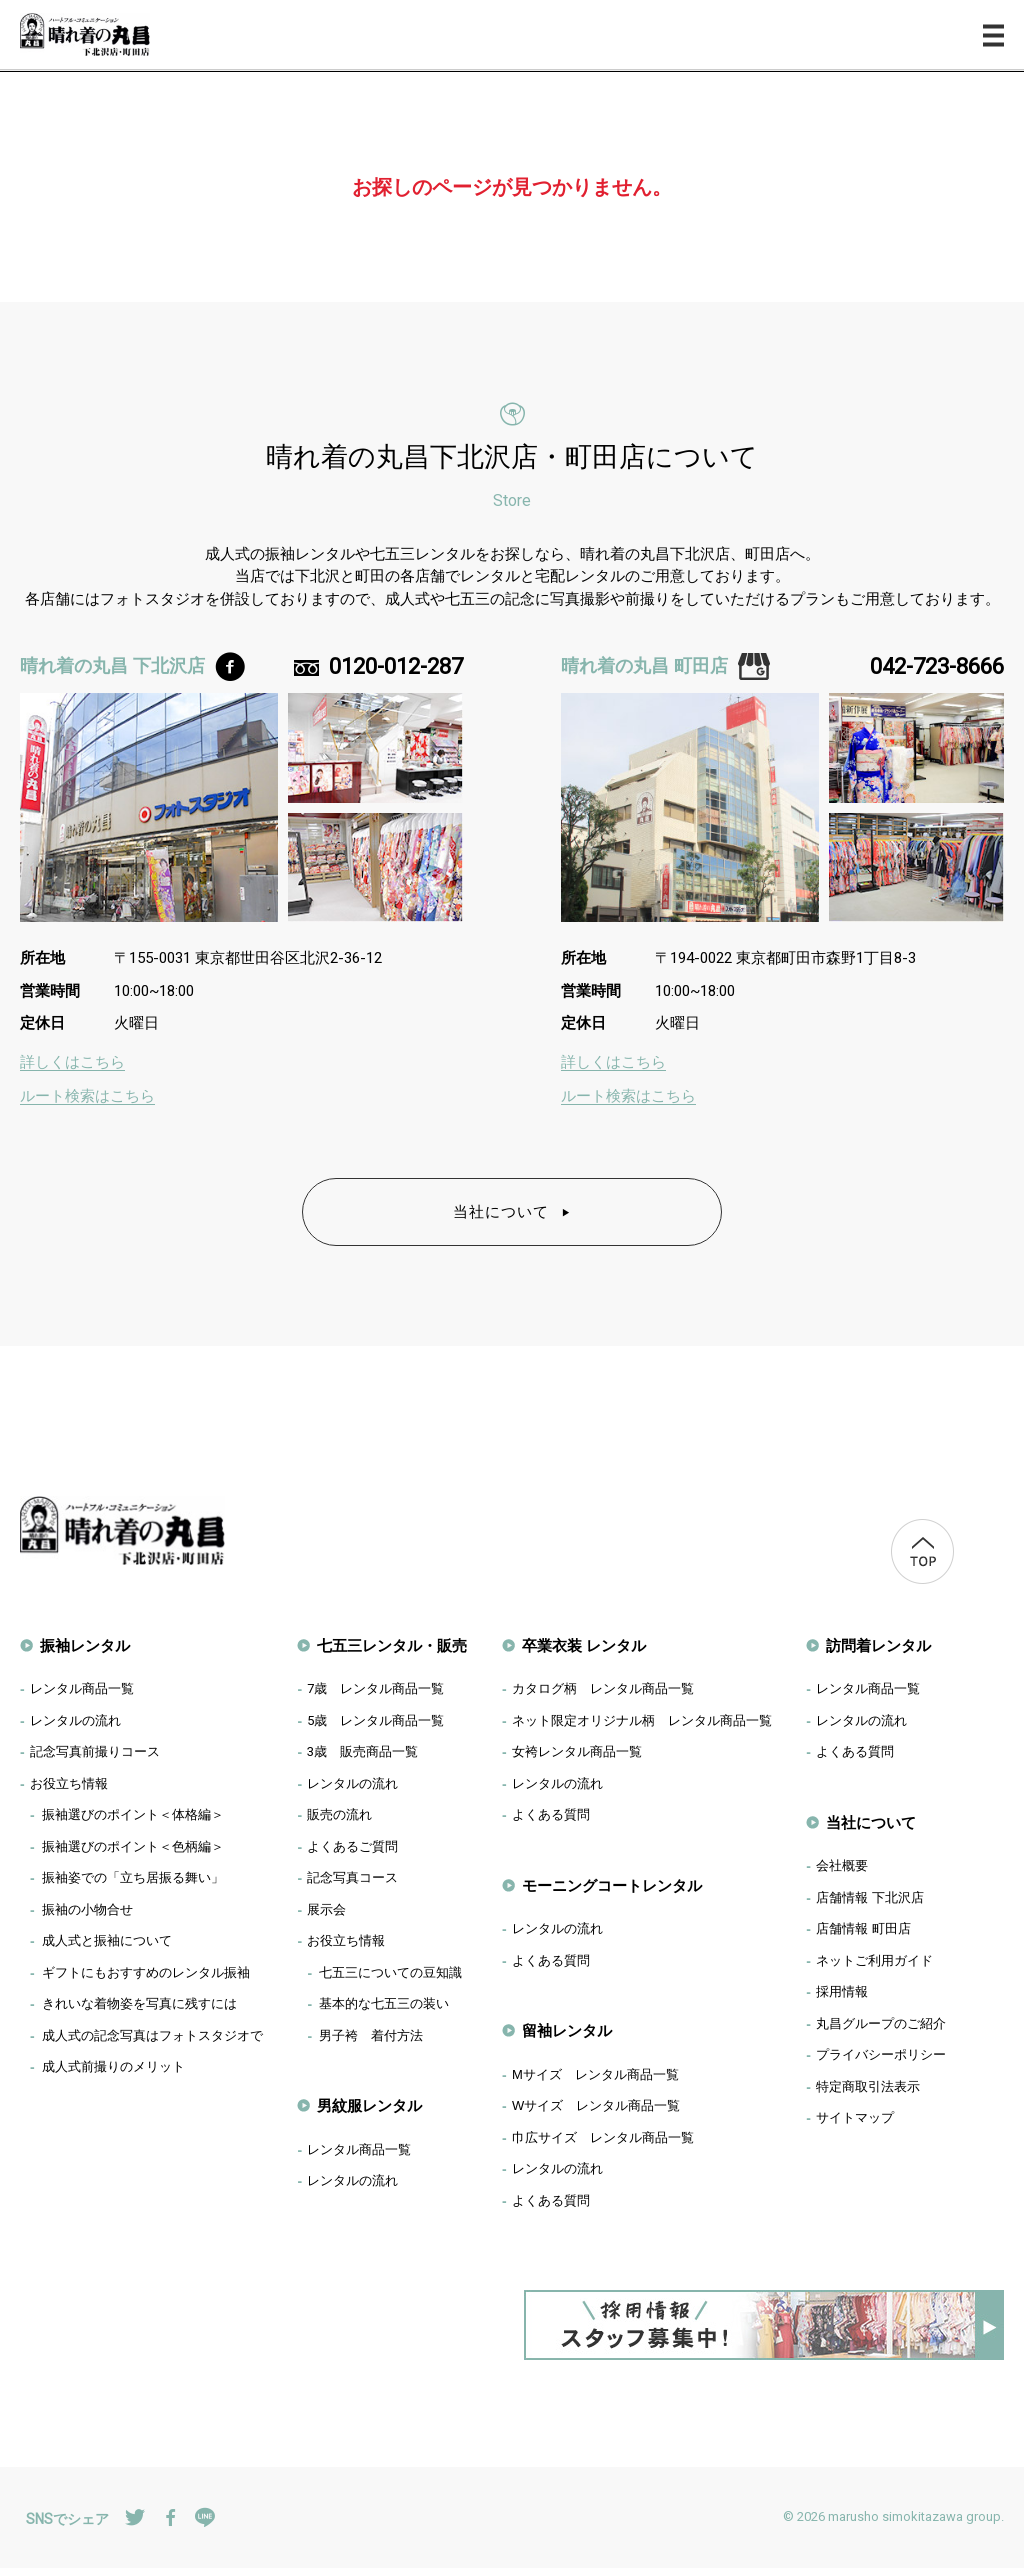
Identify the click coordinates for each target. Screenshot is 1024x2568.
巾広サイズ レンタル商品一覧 (603, 2137)
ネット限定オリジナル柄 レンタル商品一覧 (642, 1720)
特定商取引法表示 (868, 2086)
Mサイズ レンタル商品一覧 (595, 2074)
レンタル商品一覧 (82, 1688)
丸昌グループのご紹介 (881, 2023)
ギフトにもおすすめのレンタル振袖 (146, 1972)
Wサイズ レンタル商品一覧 (596, 2105)
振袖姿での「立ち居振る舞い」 (133, 1877)
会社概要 (842, 1865)
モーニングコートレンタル (612, 1885)
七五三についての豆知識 (390, 1972)
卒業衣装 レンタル (584, 1645)
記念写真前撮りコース (95, 1751)
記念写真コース (352, 1877)
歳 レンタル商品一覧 (375, 1688)
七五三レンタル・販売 (392, 1645)
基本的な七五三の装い (384, 2003)
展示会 (326, 1909)
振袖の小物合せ (87, 1909)
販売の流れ (339, 1814)
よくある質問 (551, 1814)
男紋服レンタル (369, 2105)
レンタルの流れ (75, 1720)
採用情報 (842, 1991)
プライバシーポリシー (881, 2054)
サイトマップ (855, 2117)
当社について (512, 1211)
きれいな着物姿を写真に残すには (139, 2003)
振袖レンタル (85, 1645)
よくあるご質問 (352, 1846)
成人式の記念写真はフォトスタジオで (152, 2035)
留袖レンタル (567, 2030)
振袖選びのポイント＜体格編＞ (133, 1814)
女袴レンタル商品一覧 (577, 1751)
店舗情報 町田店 (863, 1928)
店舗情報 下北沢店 (870, 1897)
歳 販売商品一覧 (362, 1751)
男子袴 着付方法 (371, 2035)
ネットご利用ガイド (874, 1960)
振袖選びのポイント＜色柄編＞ (133, 1846)
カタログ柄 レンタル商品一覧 (603, 1688)
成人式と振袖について (107, 1940)
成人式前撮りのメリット (113, 2066)
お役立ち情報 (69, 1783)
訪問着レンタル (878, 1645)
